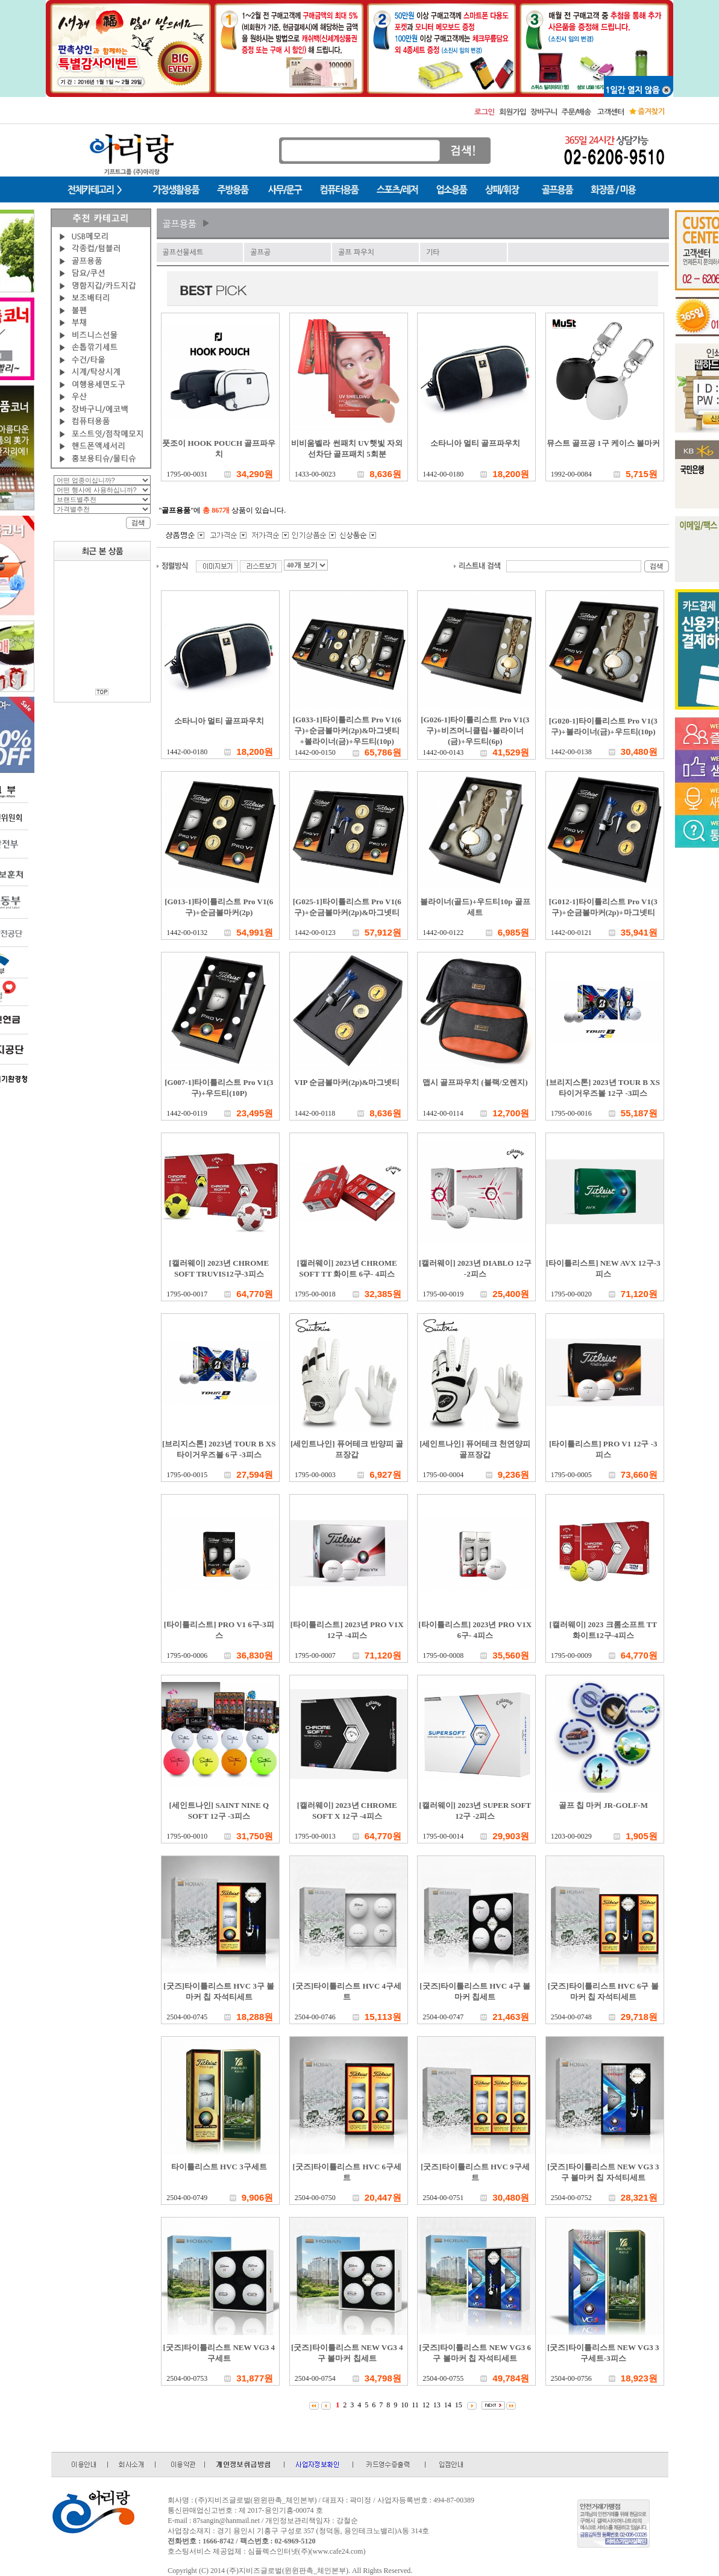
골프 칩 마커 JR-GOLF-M (603, 1805)
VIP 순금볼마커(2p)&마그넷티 (347, 1082)
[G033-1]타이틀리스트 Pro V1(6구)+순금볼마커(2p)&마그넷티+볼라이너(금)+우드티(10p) (347, 730)
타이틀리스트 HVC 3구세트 (219, 2166)
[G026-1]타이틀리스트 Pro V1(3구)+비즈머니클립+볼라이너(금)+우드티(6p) (475, 730)
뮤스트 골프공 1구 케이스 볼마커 (604, 443)
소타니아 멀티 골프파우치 (475, 443)
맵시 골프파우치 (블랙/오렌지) (475, 1082)
